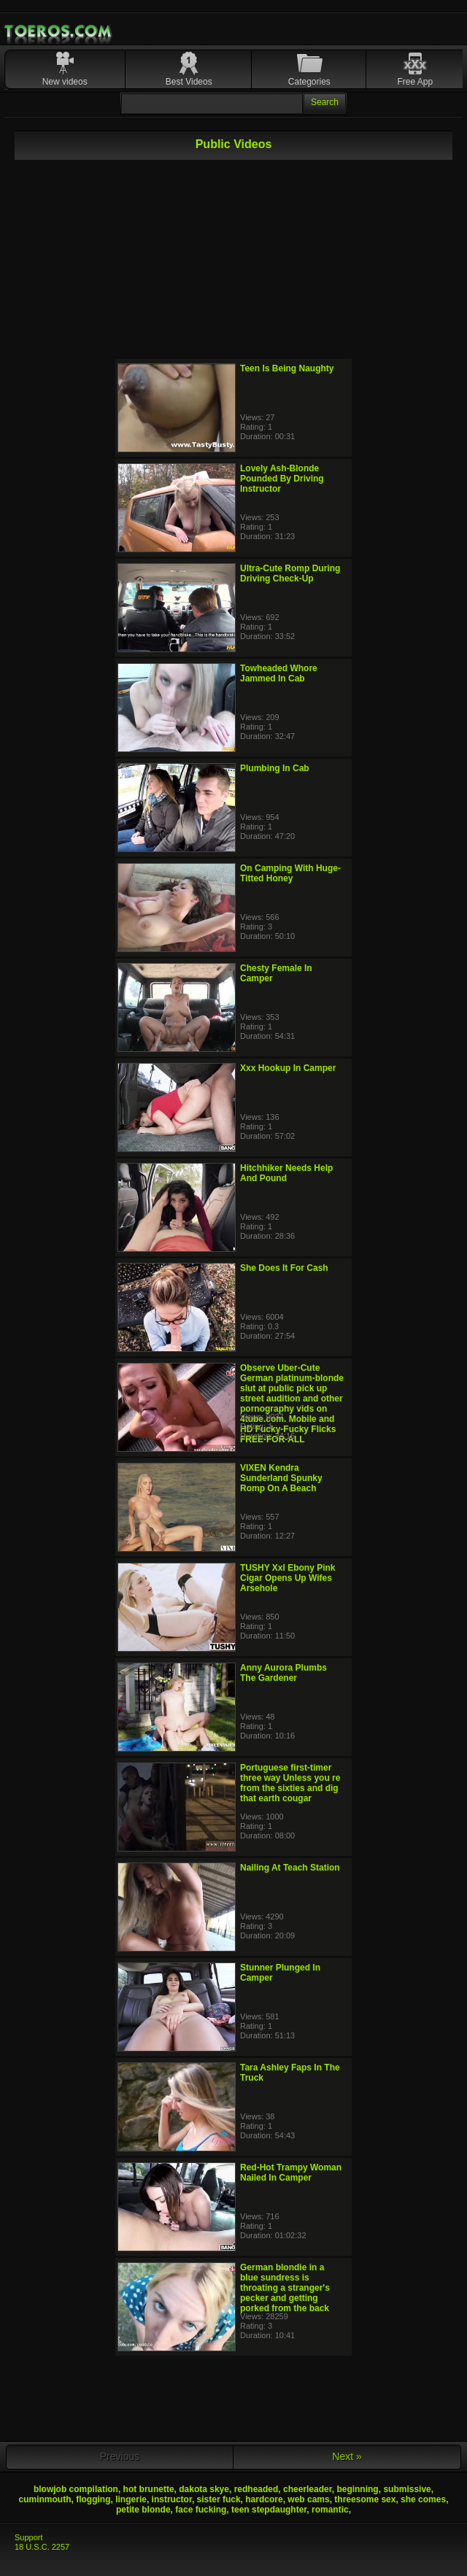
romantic (330, 2510)
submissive (407, 2489)
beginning (357, 2489)
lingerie (131, 2499)
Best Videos (189, 82)
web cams (308, 2499)
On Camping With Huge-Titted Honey (290, 873)
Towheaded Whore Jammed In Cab (278, 673)
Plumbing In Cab (274, 768)
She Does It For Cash (284, 1268)
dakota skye (204, 2489)
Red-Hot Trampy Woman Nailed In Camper (290, 2172)
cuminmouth (45, 2499)
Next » (346, 2456)
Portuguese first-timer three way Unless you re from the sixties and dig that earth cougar (290, 1783)
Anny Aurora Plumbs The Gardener (283, 1673)
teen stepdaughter (268, 2510)
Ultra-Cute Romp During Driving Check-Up (290, 573)
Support (29, 2537)
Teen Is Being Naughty (286, 368)
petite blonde (143, 2510)
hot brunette (148, 2489)
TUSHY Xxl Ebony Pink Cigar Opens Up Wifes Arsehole (287, 1578)
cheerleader (307, 2489)
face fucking (200, 2510)
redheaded (256, 2489)
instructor (172, 2499)
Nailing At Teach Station (290, 1868)
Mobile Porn (59, 31)
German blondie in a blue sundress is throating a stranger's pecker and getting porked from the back (285, 2287)
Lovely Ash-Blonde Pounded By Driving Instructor (282, 478)
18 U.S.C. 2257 (42, 2546)
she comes (423, 2499)
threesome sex (364, 2499)
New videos (65, 82)
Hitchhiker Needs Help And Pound (286, 1173)
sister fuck (219, 2499)
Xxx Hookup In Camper (288, 1068)
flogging (93, 2499)
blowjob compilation (76, 2489)
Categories (309, 82)
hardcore (263, 2499)
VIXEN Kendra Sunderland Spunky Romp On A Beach (281, 1478)
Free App (415, 82)
